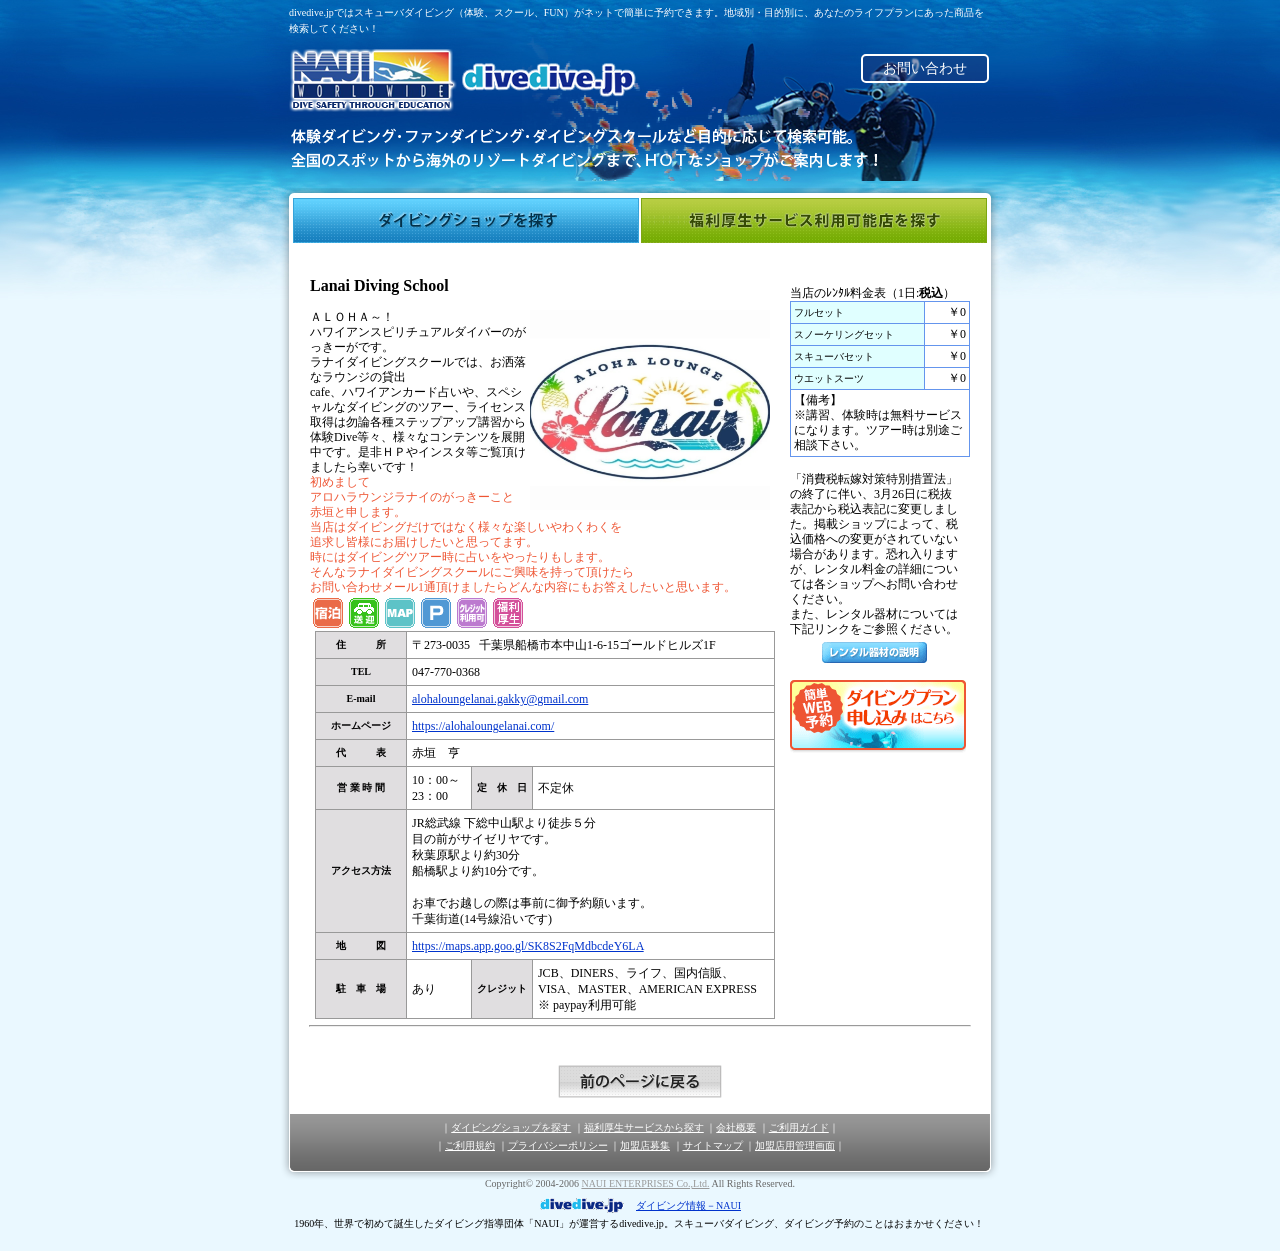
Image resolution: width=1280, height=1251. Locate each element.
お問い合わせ (925, 68)
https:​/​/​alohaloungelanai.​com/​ (483, 726)
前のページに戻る (640, 1081)
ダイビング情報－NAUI (688, 1205)
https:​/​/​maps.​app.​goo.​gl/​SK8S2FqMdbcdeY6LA (528, 946)
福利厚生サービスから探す (644, 1127)
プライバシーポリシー (558, 1145)
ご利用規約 (470, 1145)
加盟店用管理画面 (795, 1145)
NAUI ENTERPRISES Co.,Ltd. (645, 1183)
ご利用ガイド (799, 1127)
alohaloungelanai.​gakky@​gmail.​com (500, 699)
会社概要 (736, 1127)
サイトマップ (713, 1145)
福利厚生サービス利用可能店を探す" (814, 220)
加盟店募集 (645, 1145)
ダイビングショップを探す (466, 220)
